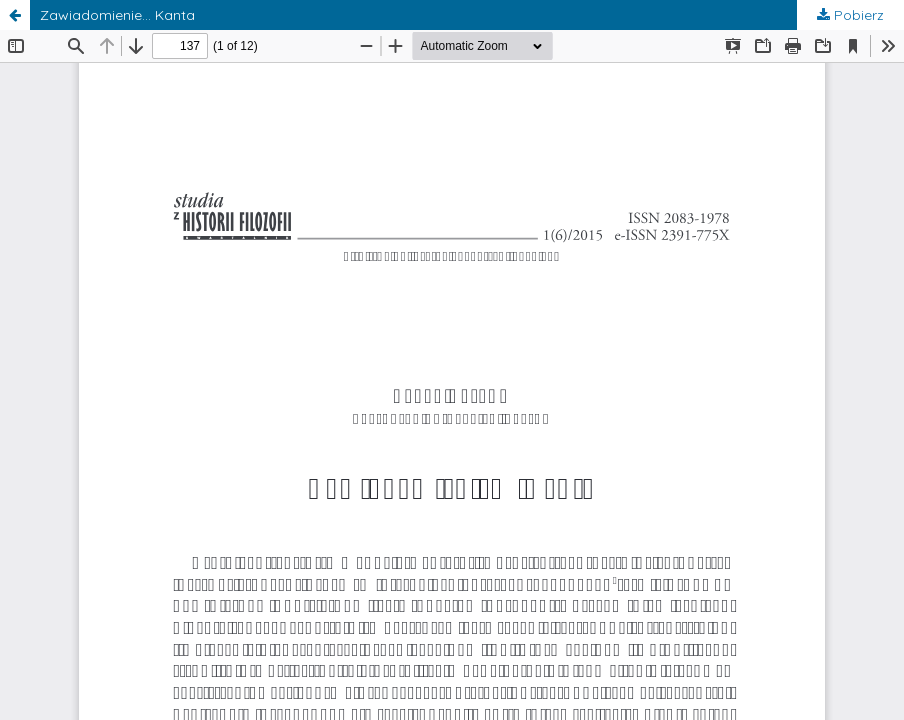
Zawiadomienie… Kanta (117, 15)
